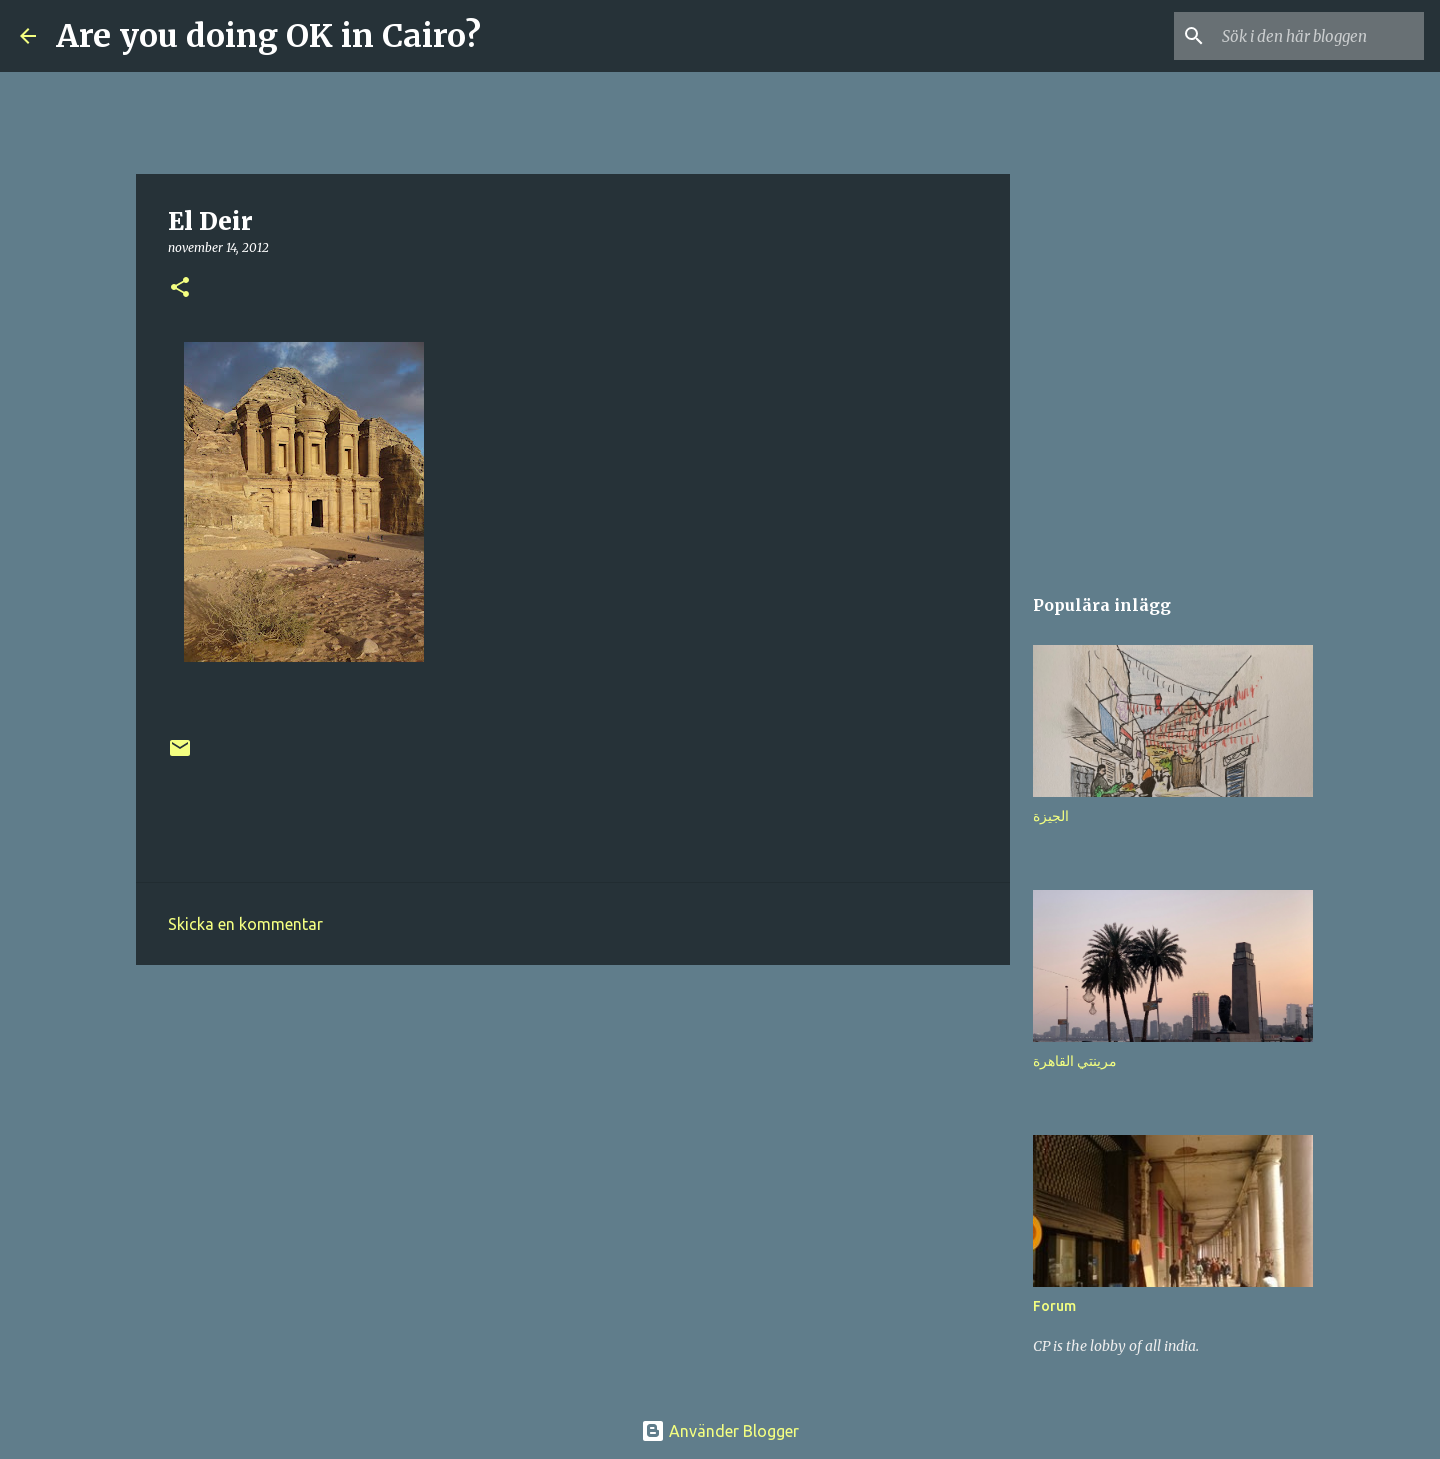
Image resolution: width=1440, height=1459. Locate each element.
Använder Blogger (720, 1431)
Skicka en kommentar (245, 924)
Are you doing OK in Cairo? (268, 36)
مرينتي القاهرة (1075, 1061)
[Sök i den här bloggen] (1319, 36)
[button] (180, 288)
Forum (1054, 1306)
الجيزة (1051, 816)
